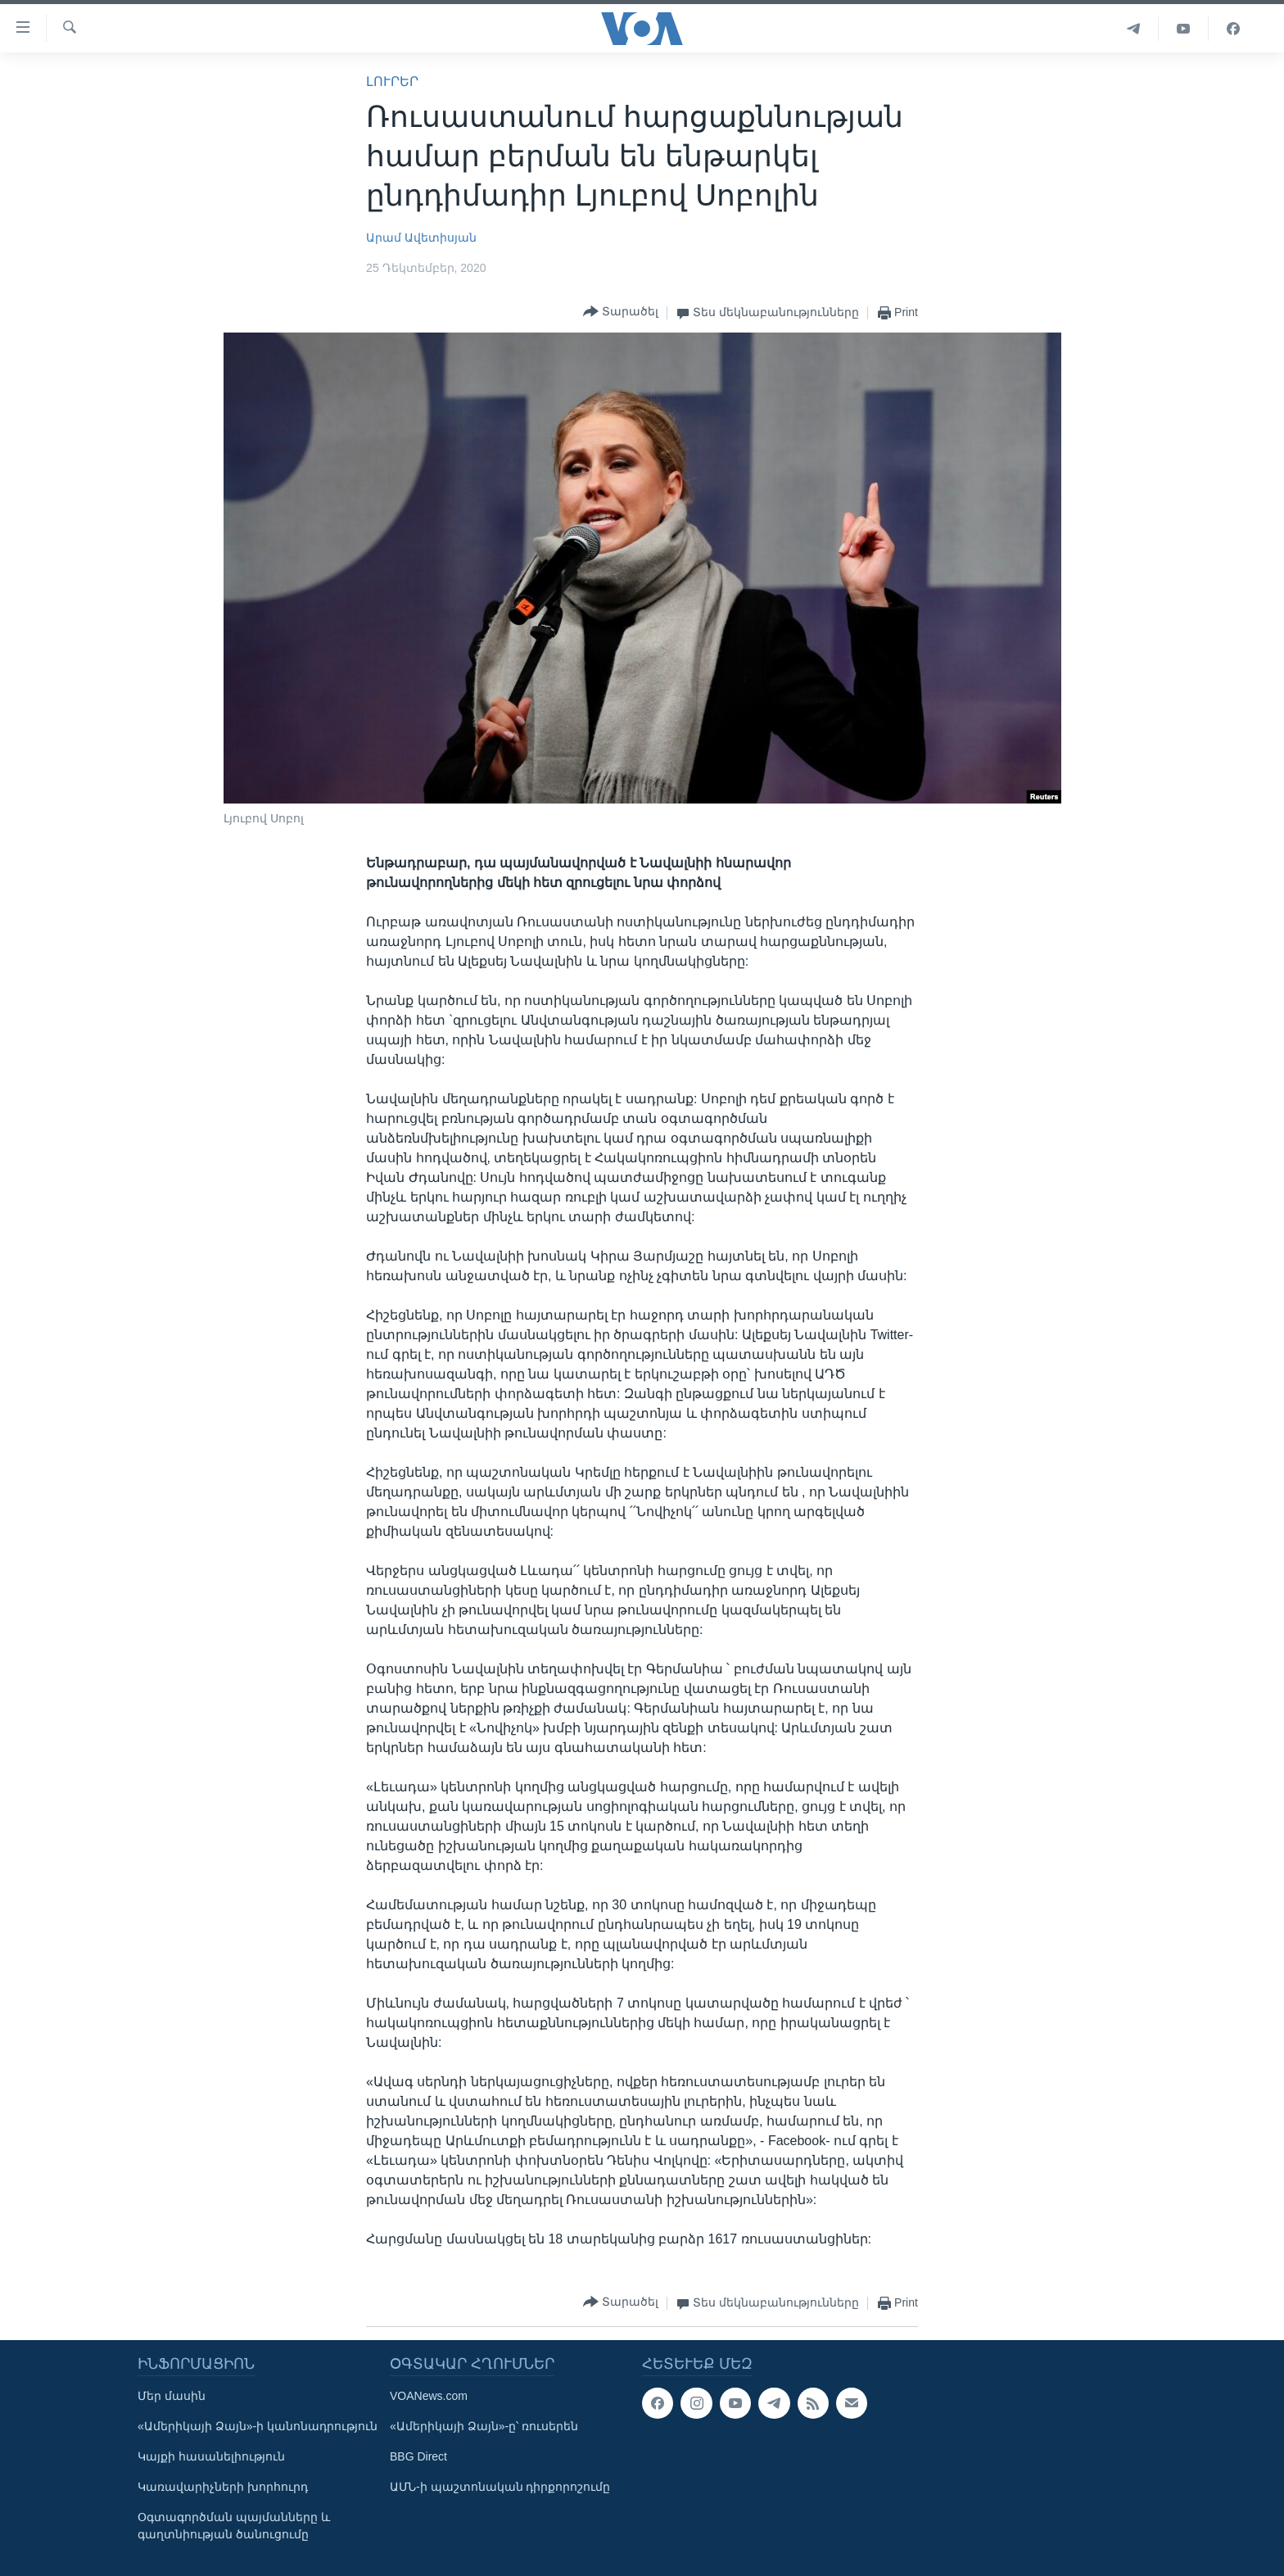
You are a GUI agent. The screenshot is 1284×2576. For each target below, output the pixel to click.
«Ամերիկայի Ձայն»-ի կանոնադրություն (258, 2426)
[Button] (620, 312)
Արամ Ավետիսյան (421, 237)
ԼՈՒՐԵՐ (392, 81)
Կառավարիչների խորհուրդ (223, 2486)
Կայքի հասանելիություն (211, 2456)
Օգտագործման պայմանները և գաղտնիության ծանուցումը (234, 2525)
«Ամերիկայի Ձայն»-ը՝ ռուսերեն (484, 2426)
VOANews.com (429, 2395)
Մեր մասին (172, 2395)
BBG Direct (418, 2456)
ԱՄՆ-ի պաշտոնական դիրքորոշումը (500, 2486)
